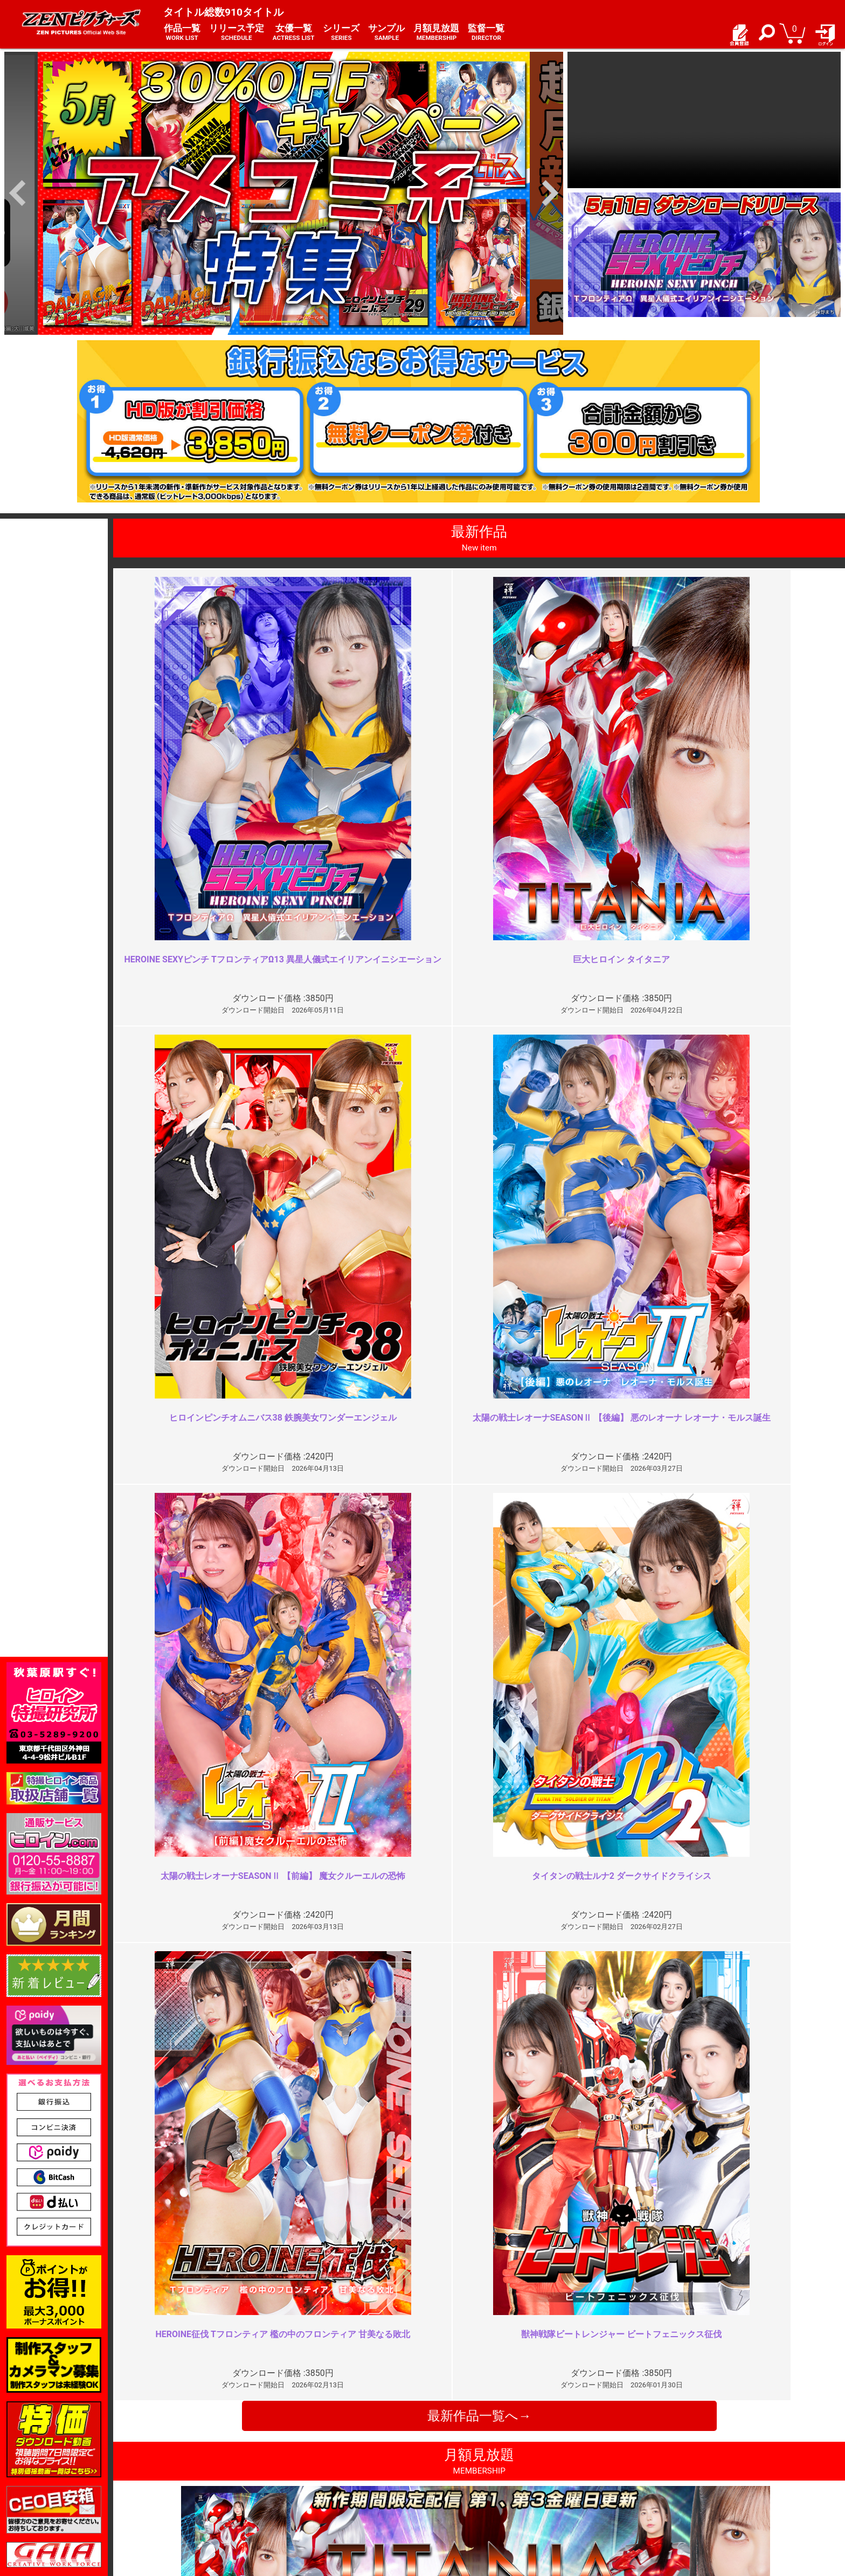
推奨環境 (165, 2486)
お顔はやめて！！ (298, 2244)
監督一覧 (486, 33)
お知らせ (444, 2463)
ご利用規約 (308, 2463)
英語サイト (448, 2498)
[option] (283, 193)
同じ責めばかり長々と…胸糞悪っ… (698, 2244)
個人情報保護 (312, 2486)
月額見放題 (436, 33)
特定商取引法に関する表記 (334, 2474)
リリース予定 (236, 33)
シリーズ (341, 33)
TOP (157, 2463)
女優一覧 (294, 33)
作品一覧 (182, 33)
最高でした (285, 2049)
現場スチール (173, 2509)
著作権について (315, 2498)
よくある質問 (451, 2474)
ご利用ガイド (173, 2474)
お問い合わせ (451, 2486)
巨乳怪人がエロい (663, 2049)
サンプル (386, 33)
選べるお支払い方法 (184, 2498)
